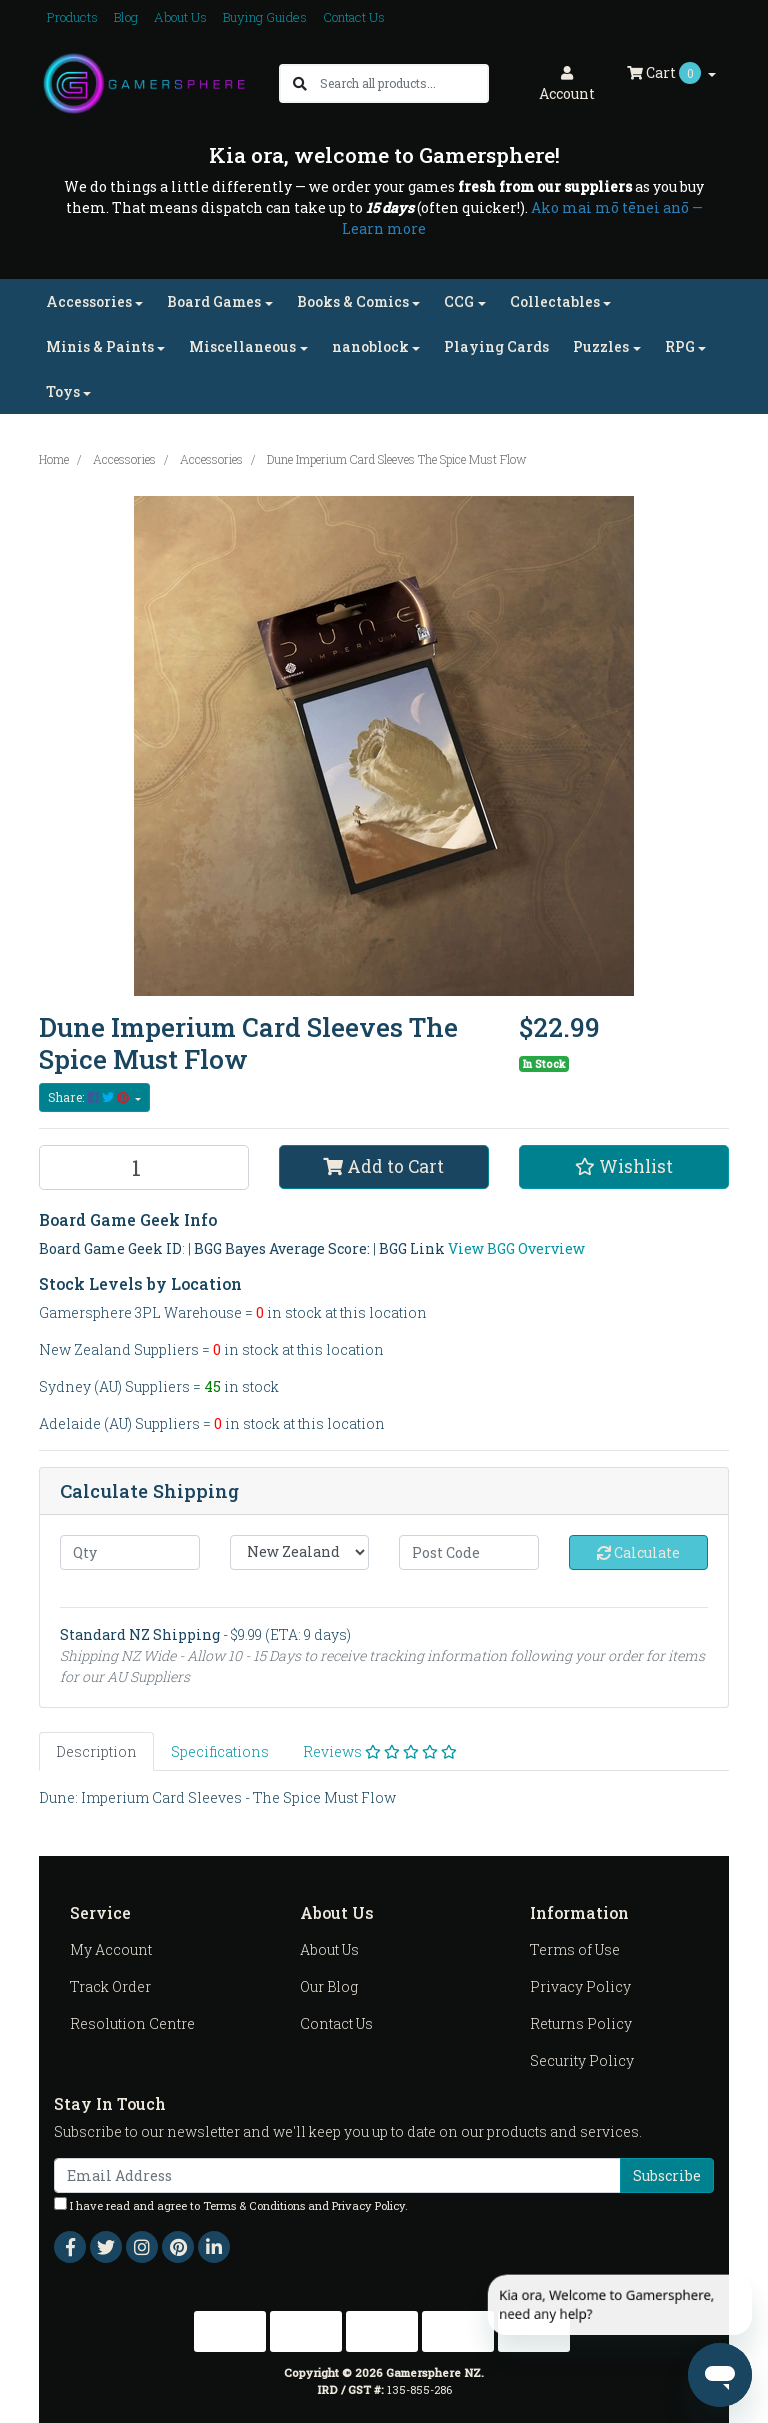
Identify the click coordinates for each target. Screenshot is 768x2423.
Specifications (220, 1751)
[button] (624, 1167)
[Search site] (300, 83)
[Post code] (469, 1552)
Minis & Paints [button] (100, 346)
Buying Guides (265, 17)
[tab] (96, 1751)
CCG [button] (459, 301)
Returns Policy (581, 2023)
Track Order (110, 1986)
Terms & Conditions (254, 2205)
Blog (126, 17)
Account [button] (567, 84)
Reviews (380, 1751)
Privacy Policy (580, 1986)
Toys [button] (63, 391)
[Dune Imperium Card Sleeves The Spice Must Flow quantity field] (144, 1167)
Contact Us (354, 17)
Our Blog (329, 1986)
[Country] (300, 1552)
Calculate (638, 1552)
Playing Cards (496, 346)
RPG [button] (680, 346)
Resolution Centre (132, 2023)
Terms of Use (575, 1949)
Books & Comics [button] (353, 301)
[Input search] (403, 83)
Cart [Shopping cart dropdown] (665, 73)
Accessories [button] (89, 301)
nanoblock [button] (370, 346)
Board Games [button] (214, 301)
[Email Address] (337, 2175)
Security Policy (582, 2060)
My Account (111, 1949)
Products (72, 17)
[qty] (130, 1552)
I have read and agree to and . (231, 2205)
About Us (180, 17)
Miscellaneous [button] (242, 346)
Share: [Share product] (90, 1097)
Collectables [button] (555, 301)
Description (96, 1751)
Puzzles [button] (601, 346)
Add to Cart (383, 1166)
